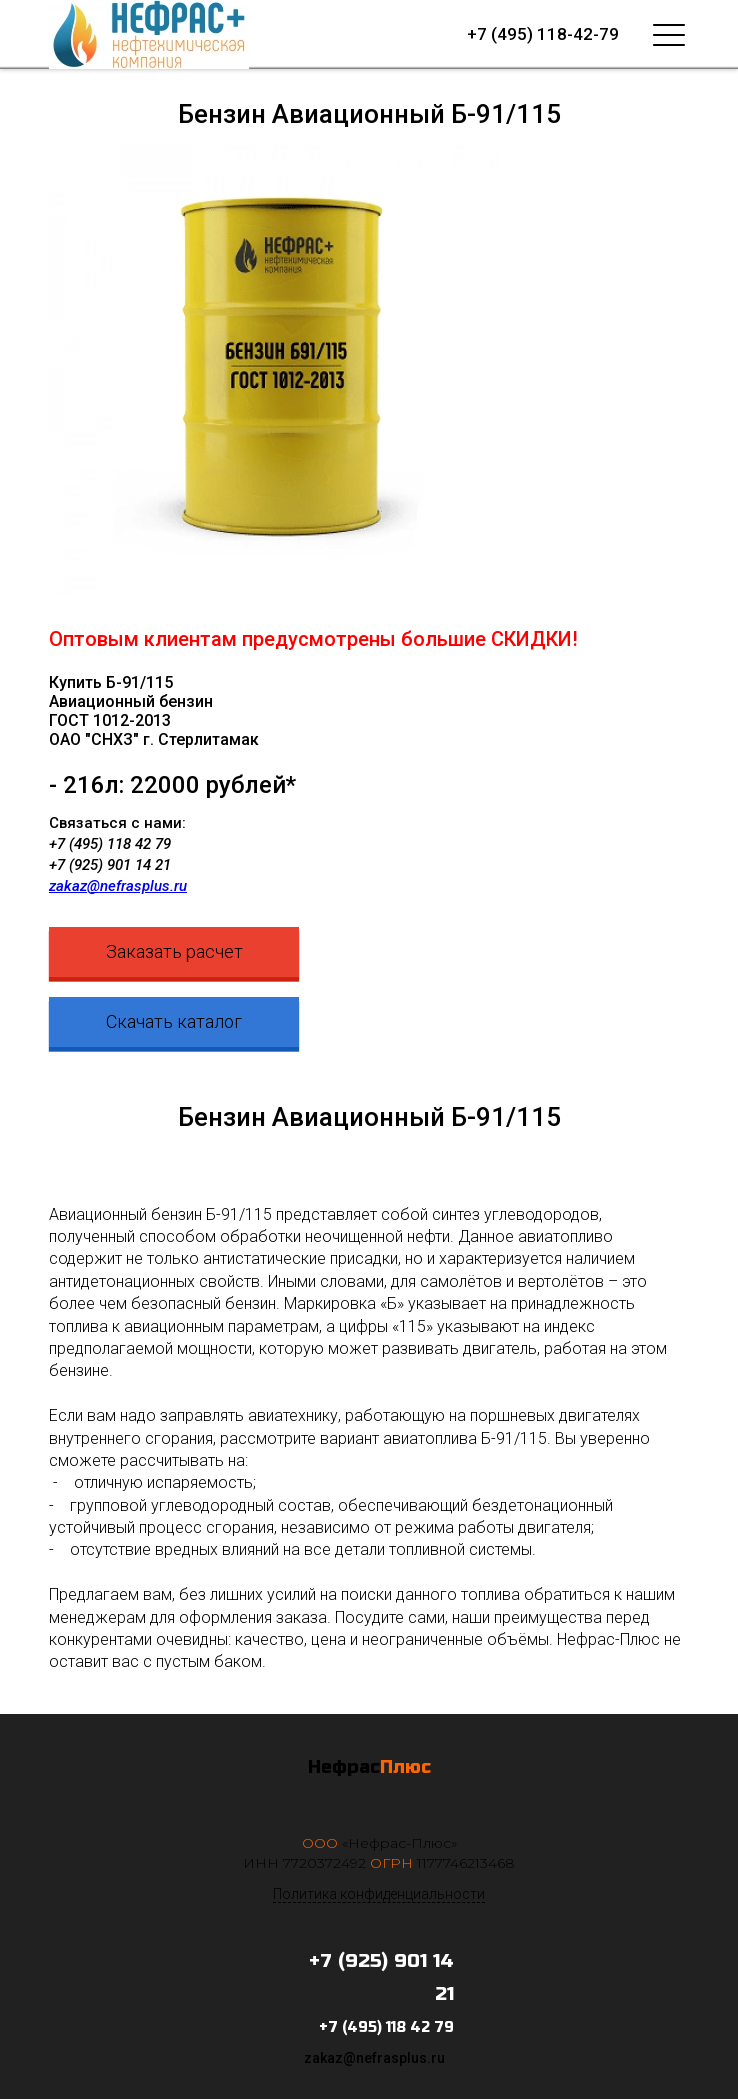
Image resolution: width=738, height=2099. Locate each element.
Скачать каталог (174, 1021)
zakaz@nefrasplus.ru (118, 886)
